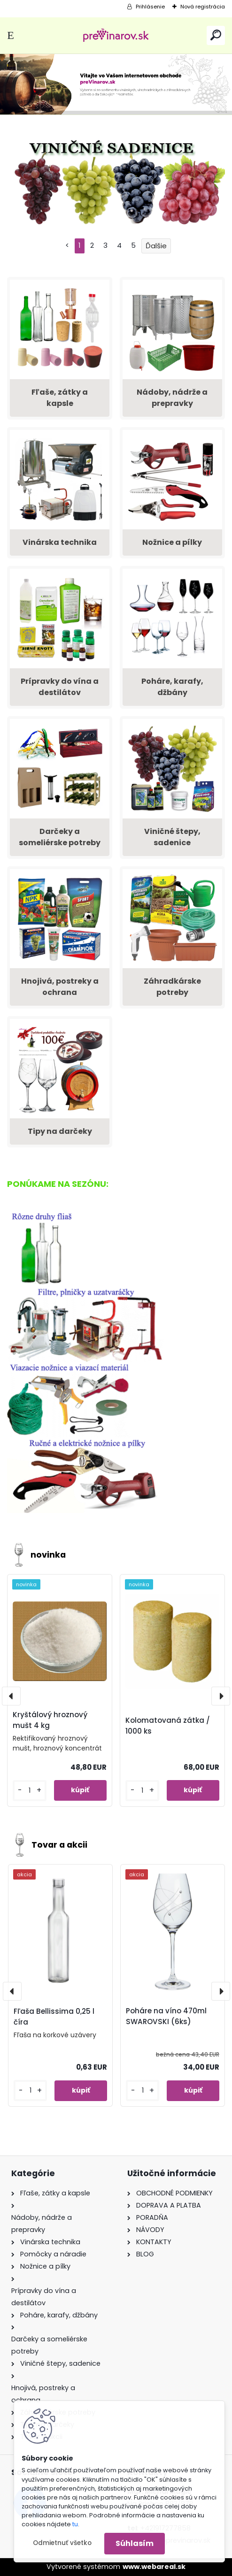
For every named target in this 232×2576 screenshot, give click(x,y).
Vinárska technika (60, 542)
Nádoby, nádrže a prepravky (172, 398)
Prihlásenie (150, 6)
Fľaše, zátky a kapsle (59, 398)
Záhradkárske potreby (172, 987)
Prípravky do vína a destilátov (60, 687)
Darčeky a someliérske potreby (60, 837)
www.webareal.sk (154, 2566)
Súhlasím (135, 2543)
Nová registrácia (202, 6)
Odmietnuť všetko (62, 2542)
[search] (216, 35)
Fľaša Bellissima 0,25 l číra (54, 2016)
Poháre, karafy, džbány (172, 687)
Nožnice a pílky (172, 542)
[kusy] (29, 1790)
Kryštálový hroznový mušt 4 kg (50, 1720)
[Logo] (116, 35)
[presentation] (11, 1696)
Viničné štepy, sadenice (172, 837)
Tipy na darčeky (60, 1131)
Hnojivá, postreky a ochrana (60, 987)
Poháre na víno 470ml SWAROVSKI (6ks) (166, 2016)
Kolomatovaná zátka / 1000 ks (167, 1725)
